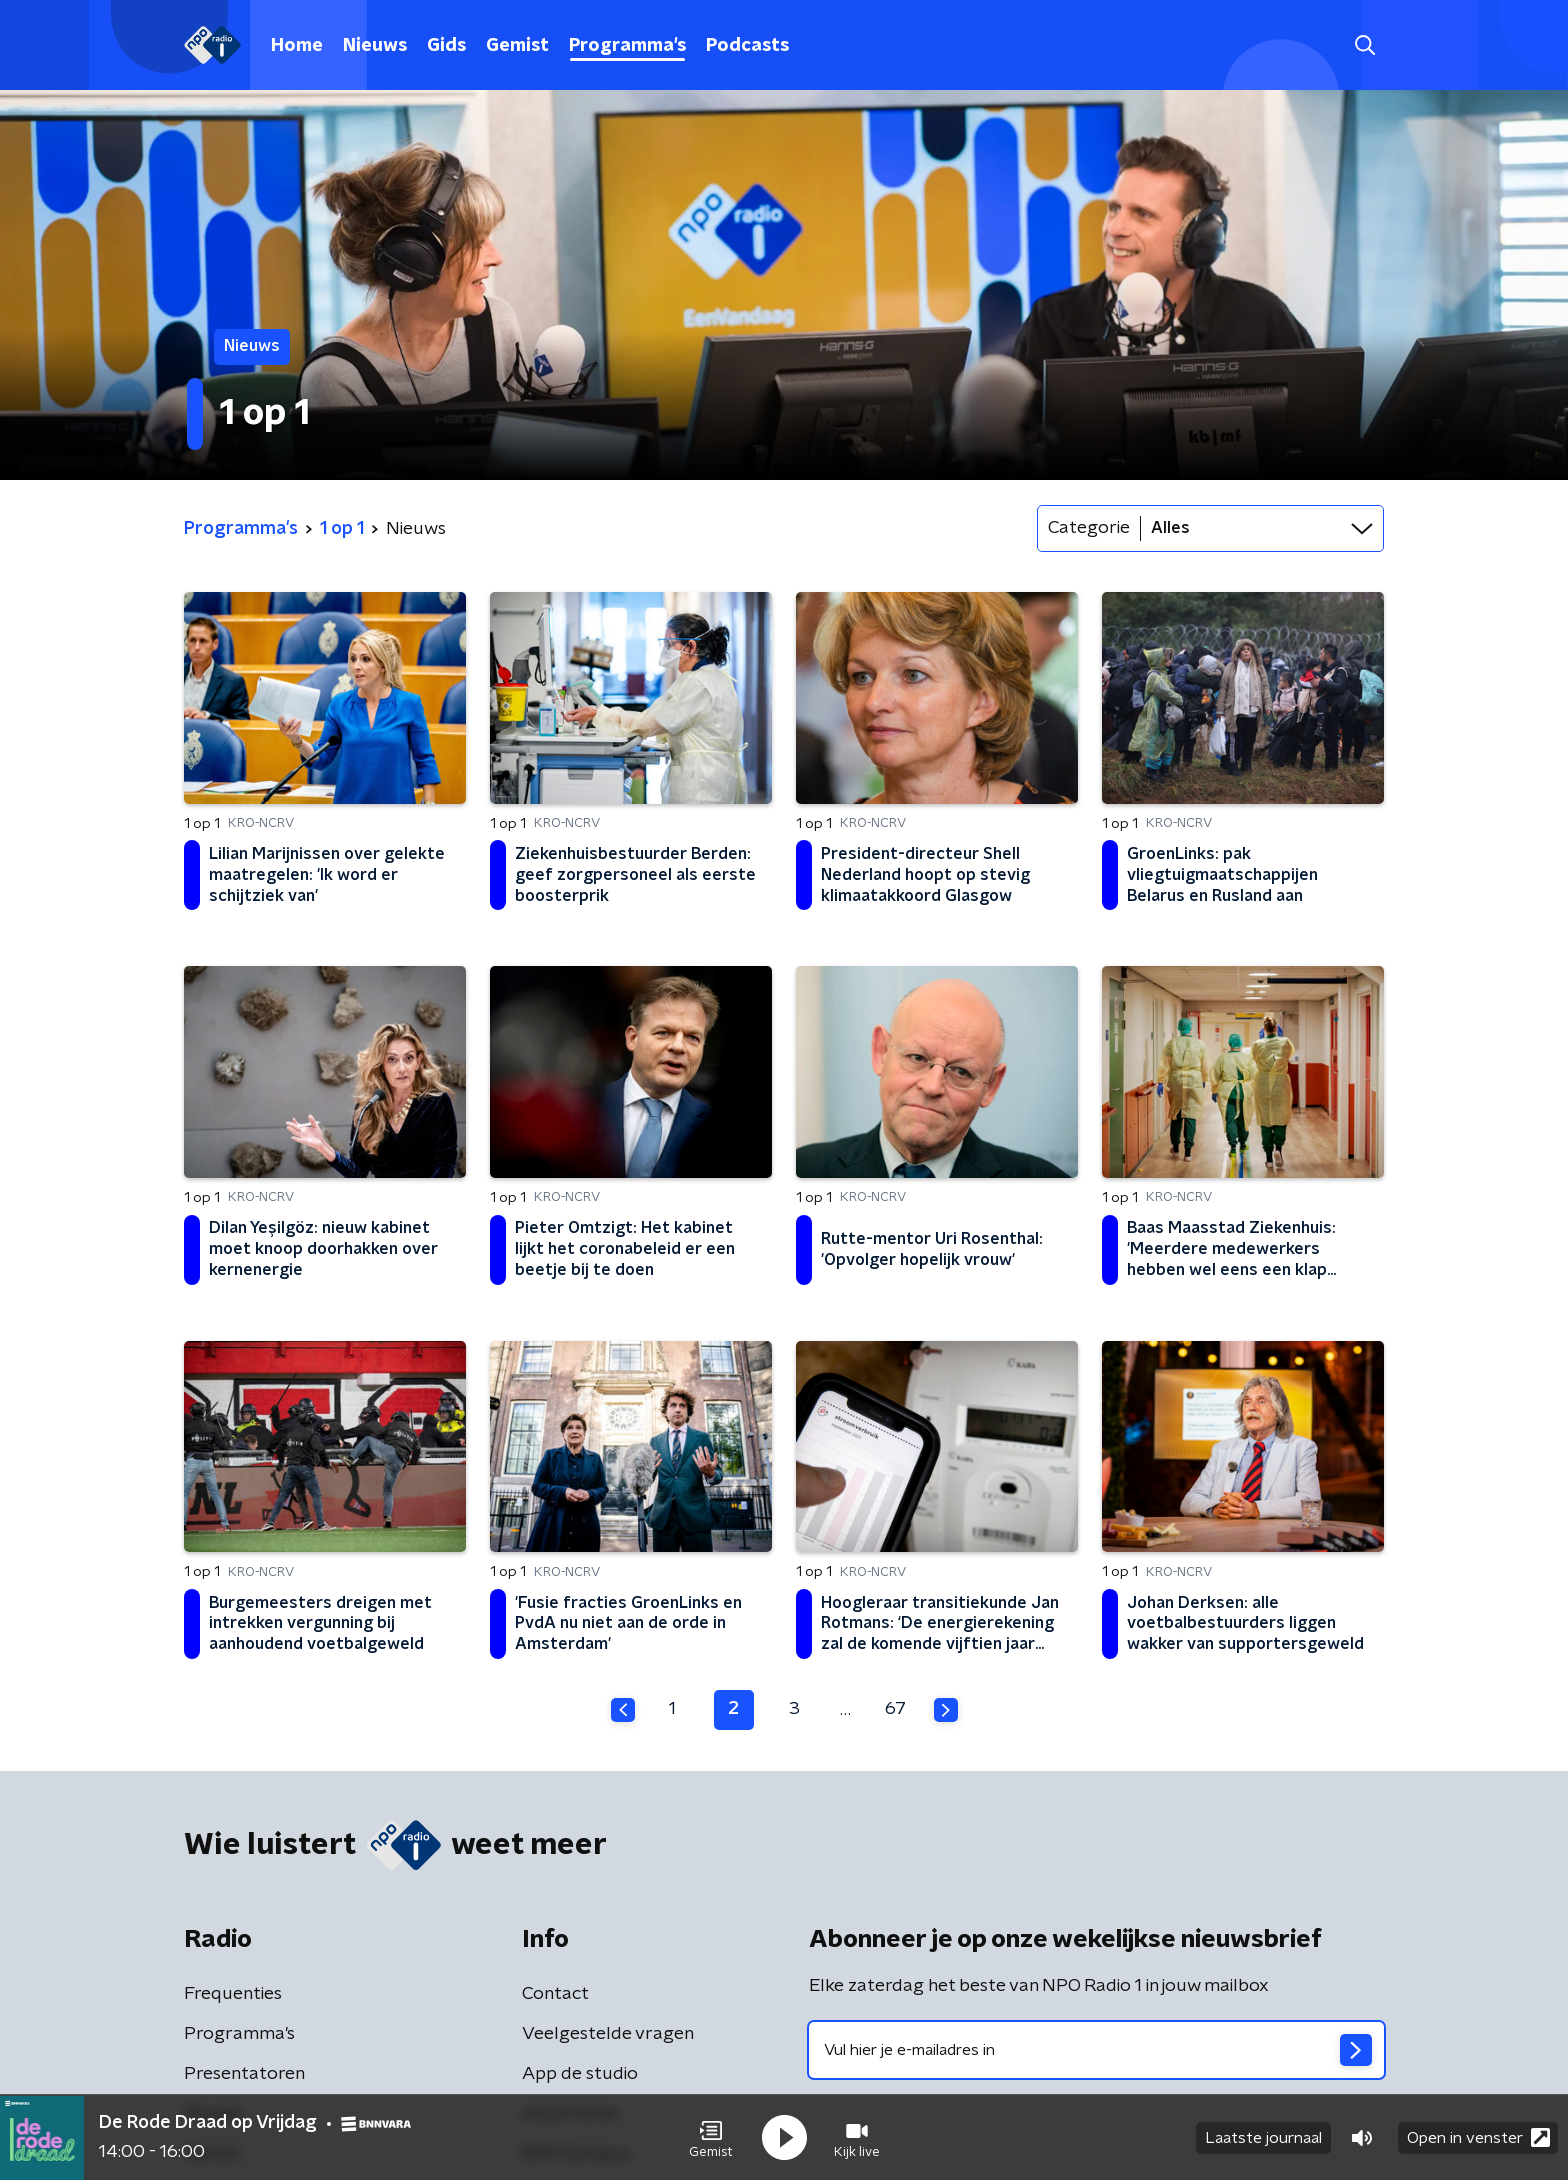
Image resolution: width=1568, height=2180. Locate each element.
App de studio (580, 2074)
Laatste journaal (1263, 2138)
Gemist (517, 46)
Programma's (627, 46)
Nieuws (375, 46)
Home (297, 46)
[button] (711, 2138)
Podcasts (747, 46)
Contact (555, 1994)
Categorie (1089, 528)
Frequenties (233, 1994)
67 (895, 1709)
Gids (446, 46)
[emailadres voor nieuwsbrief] (1096, 2050)
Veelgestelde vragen (608, 2034)
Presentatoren (244, 2074)
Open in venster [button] (1478, 2137)
